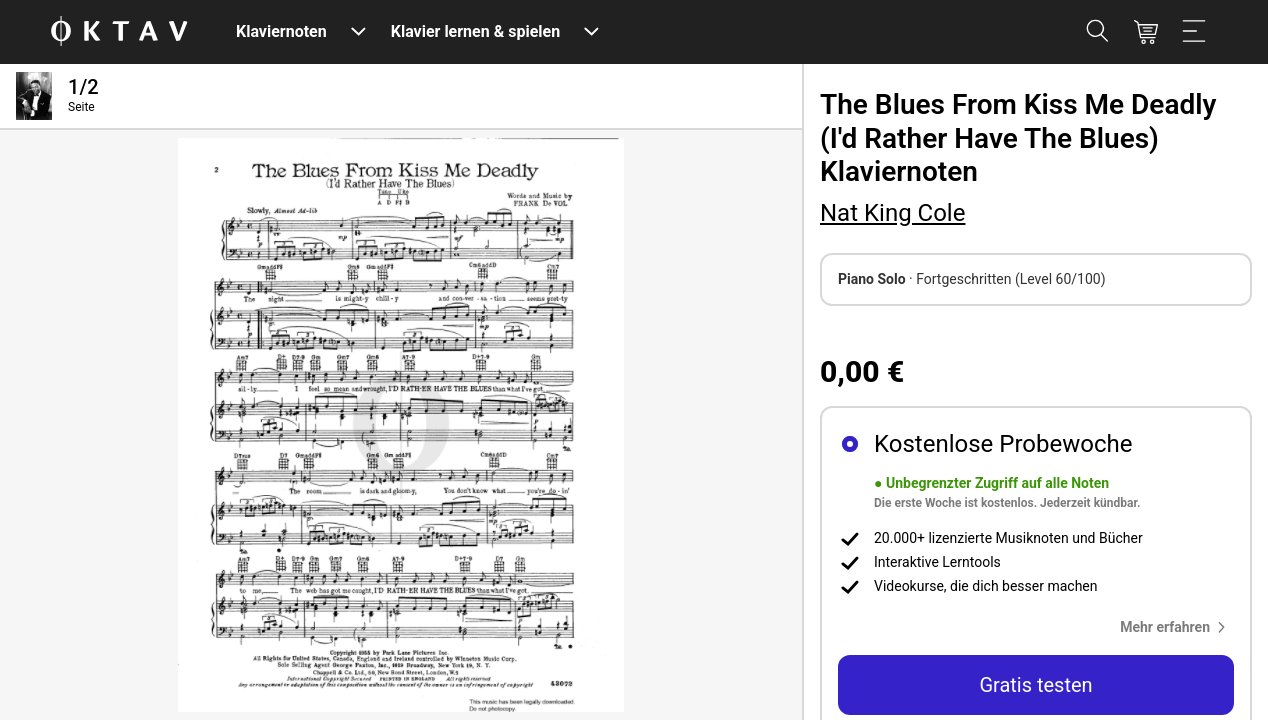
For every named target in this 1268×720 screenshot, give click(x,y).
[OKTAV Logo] (119, 32)
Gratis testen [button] (1035, 685)
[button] (1177, 627)
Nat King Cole (892, 213)
